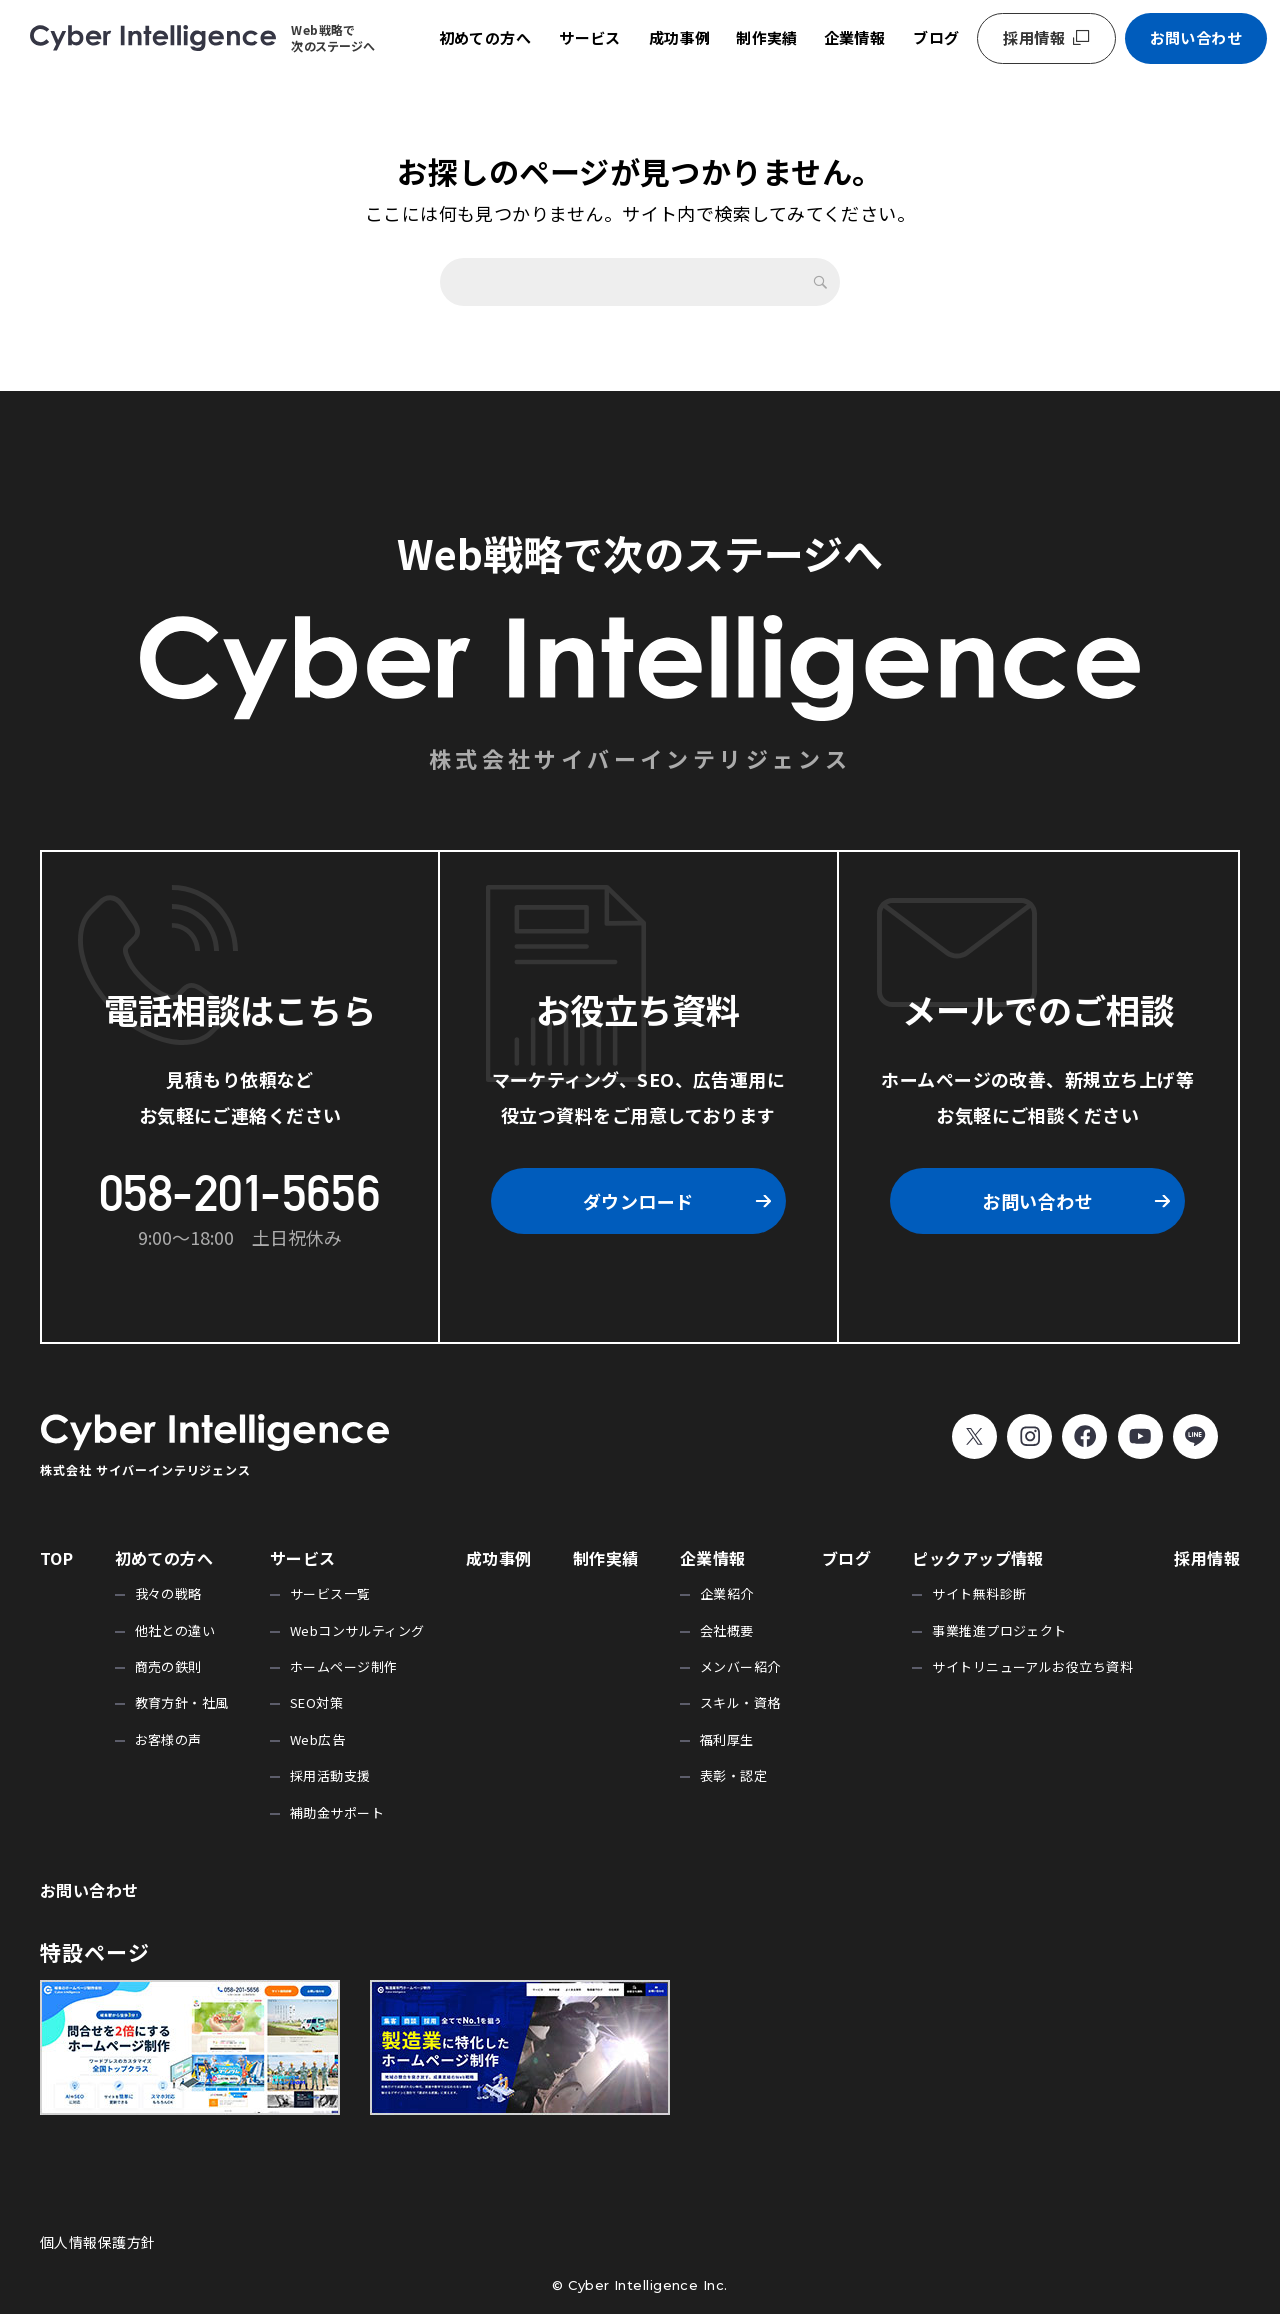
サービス (590, 37)
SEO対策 (316, 1702)
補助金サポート (337, 1812)
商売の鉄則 (168, 1666)
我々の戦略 (168, 1593)
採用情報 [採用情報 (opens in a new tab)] (1034, 37)
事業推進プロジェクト (999, 1630)
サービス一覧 (330, 1593)
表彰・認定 (733, 1775)
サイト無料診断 (979, 1593)
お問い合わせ (1196, 37)
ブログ (936, 37)
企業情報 (855, 37)
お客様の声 (168, 1739)
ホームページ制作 (344, 1666)
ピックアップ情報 (978, 1558)
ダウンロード (638, 1201)
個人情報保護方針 (98, 2242)
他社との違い (175, 1630)
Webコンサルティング (357, 1630)
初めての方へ (485, 37)
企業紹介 (727, 1593)
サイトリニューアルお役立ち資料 (1032, 1666)
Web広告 (317, 1739)
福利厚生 (727, 1739)
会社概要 (727, 1630)
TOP (56, 1558)
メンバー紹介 (740, 1666)
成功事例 (680, 37)
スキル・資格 (740, 1702)
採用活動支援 (330, 1775)
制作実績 (767, 37)
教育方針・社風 (182, 1702)
